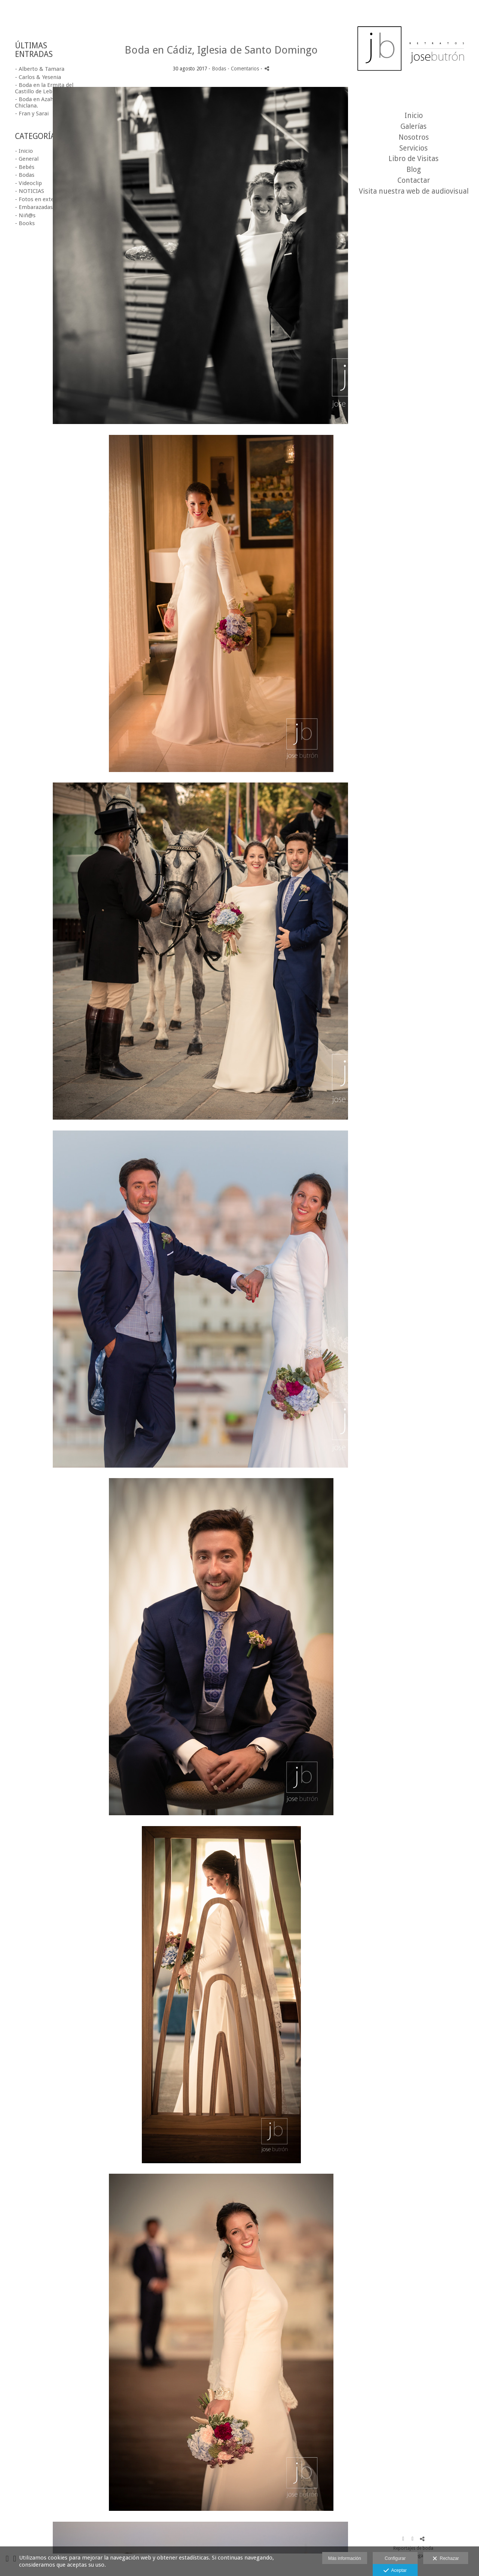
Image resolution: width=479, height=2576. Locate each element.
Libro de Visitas (413, 158)
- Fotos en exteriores (42, 199)
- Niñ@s (25, 215)
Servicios (413, 148)
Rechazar (446, 2559)
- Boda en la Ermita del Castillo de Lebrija (44, 88)
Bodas (219, 69)
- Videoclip (28, 183)
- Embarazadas (34, 207)
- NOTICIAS (29, 191)
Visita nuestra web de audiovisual (414, 191)
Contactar (413, 180)
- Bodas (24, 175)
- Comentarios (244, 69)
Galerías (413, 126)
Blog (413, 169)
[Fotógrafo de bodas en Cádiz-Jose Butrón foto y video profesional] (413, 52)
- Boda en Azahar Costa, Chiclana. (45, 102)
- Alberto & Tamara (39, 69)
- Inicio (24, 151)
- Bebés (24, 167)
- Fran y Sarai (32, 113)
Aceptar (395, 2571)
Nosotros (414, 137)
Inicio (414, 115)
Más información (344, 2558)
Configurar (395, 2558)
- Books (25, 223)
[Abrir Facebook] (403, 2539)
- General (27, 158)
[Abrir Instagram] (413, 2539)
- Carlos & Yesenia (38, 77)
